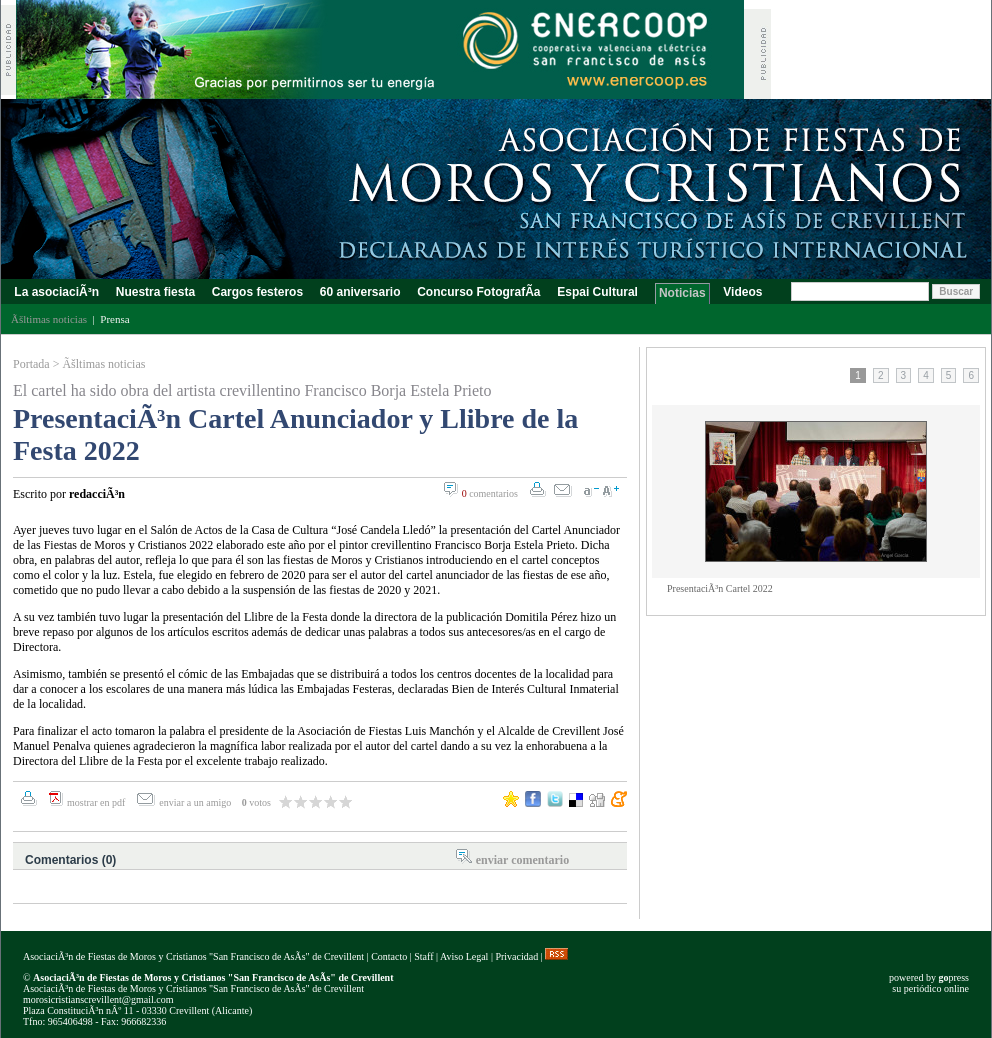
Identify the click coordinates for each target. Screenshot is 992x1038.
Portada (31, 364)
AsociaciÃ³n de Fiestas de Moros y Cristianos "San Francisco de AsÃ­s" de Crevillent (193, 956)
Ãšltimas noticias (103, 364)
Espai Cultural (599, 292)
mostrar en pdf (96, 802)
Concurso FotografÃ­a (479, 292)
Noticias (682, 293)
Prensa (114, 319)
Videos (743, 292)
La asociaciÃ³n (56, 292)
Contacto (389, 956)
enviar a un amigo (196, 802)
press (953, 977)
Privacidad (516, 956)
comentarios (490, 493)
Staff (423, 956)
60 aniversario (359, 292)
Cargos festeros (257, 292)
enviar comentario (522, 860)
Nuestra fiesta (155, 292)
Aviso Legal (464, 956)
